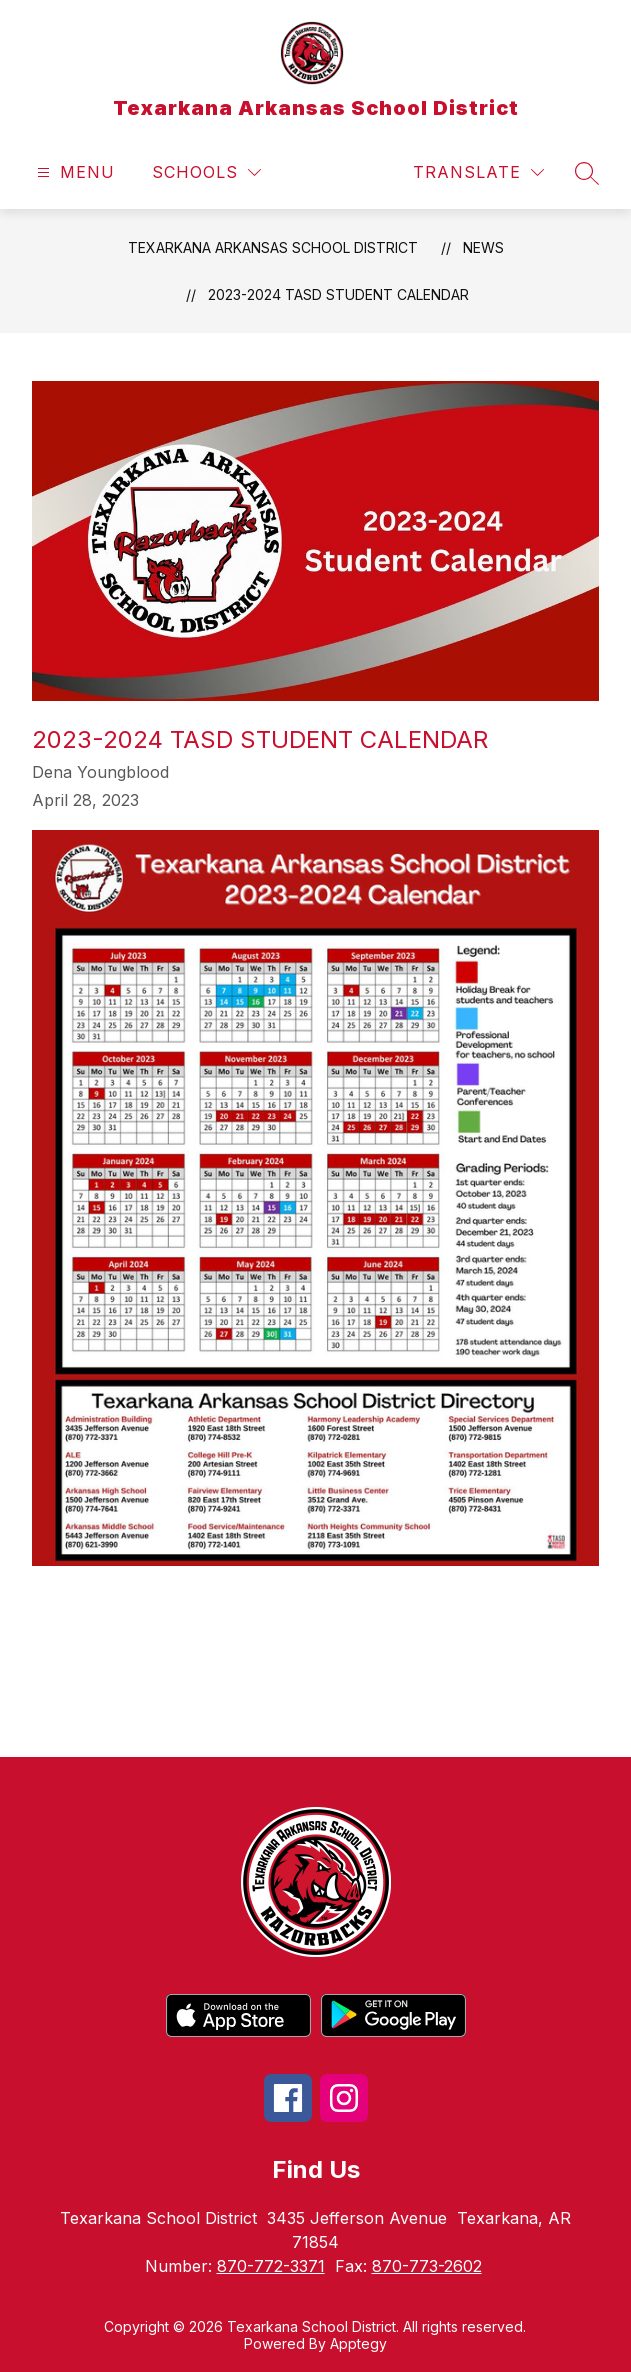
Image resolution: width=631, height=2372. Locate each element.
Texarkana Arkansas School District (273, 247)
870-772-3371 (271, 2266)
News (483, 247)
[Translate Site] (478, 172)
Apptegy (358, 2343)
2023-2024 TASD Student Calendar (338, 294)
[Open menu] (73, 172)
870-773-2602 (427, 2266)
